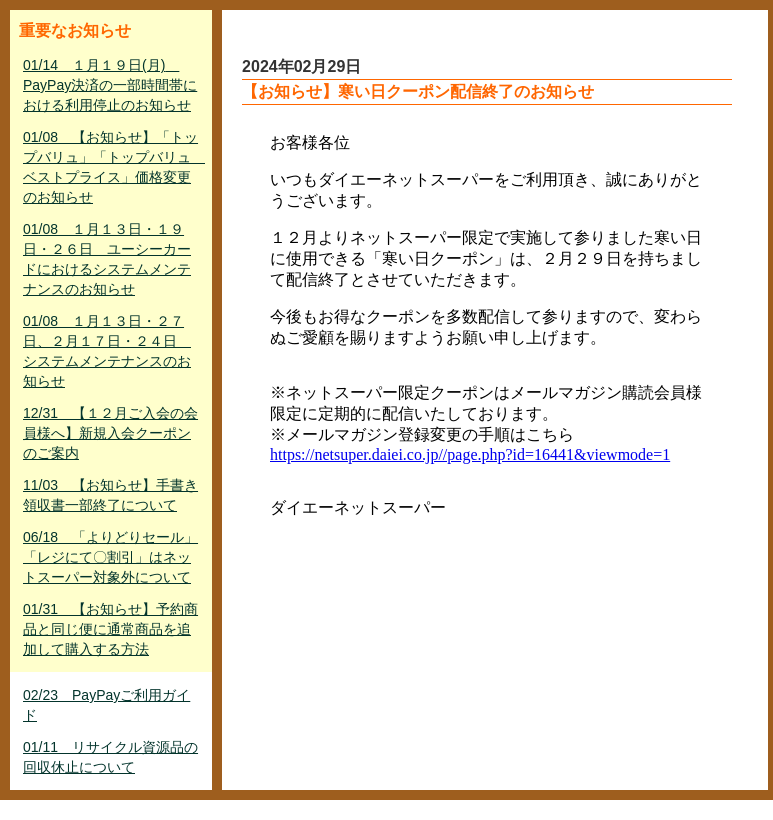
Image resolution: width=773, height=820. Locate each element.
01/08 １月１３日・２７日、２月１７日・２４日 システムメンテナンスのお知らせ (107, 351)
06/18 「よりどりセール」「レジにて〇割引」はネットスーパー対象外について (110, 557)
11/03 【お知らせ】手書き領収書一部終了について (110, 495)
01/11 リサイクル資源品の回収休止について (110, 757)
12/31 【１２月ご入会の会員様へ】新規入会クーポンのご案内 (110, 433)
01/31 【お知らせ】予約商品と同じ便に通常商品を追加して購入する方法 (110, 629)
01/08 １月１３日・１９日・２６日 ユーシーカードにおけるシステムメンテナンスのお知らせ (107, 259)
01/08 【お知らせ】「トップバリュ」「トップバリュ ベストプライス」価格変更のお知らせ (113, 167)
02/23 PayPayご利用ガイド (106, 705)
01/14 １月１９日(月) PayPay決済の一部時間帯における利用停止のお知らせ (110, 85)
